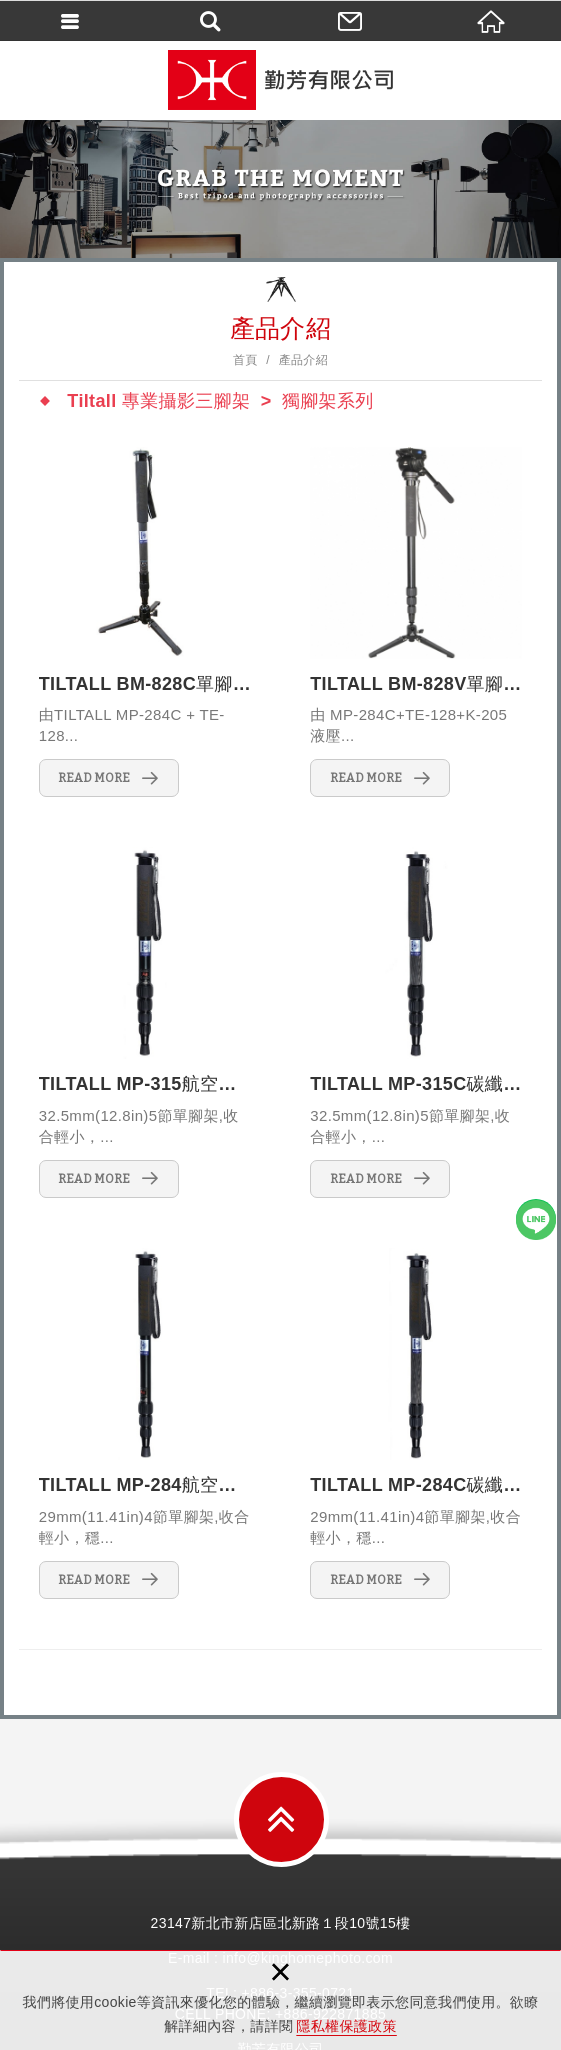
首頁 (245, 360)
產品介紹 (303, 360)
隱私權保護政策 (346, 2026)
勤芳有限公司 (281, 80)
